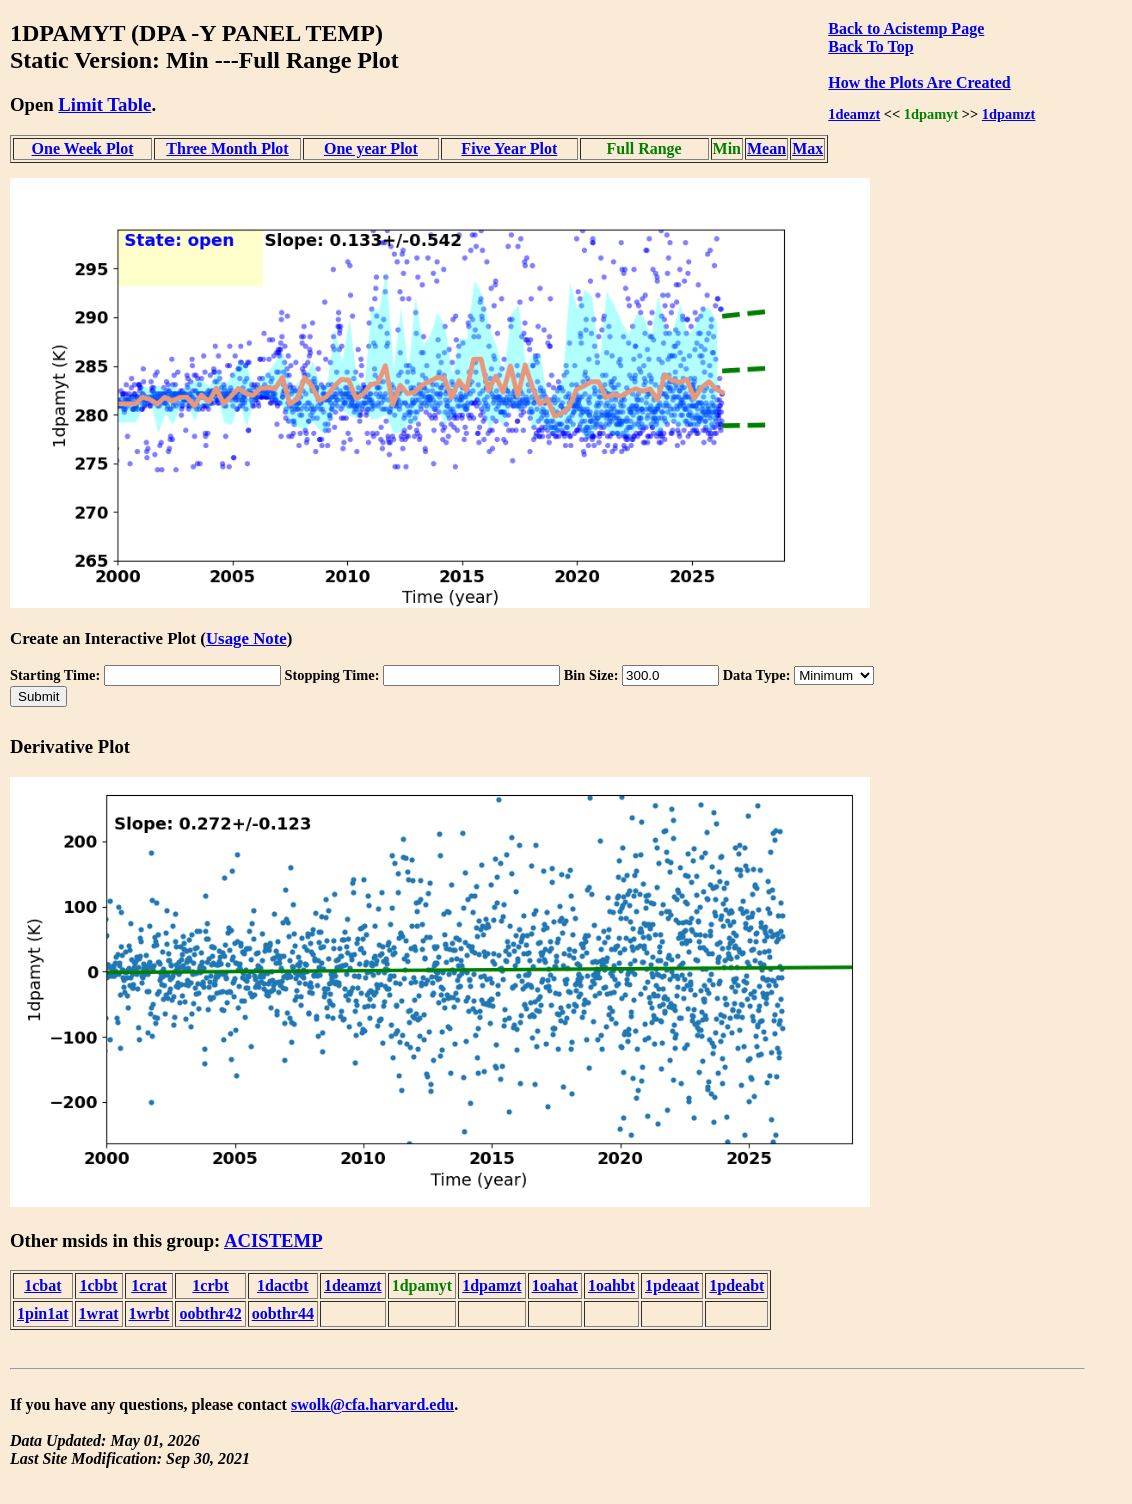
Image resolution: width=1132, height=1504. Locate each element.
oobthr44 (283, 1313)
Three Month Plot (227, 148)
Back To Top (870, 46)
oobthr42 (210, 1313)
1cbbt (98, 1285)
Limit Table (104, 104)
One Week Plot (83, 148)
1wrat (99, 1313)
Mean (766, 148)
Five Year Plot (509, 148)
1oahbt (611, 1285)
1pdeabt (736, 1285)
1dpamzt (1009, 114)
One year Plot (371, 148)
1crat (149, 1285)
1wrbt (149, 1313)
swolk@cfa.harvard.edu (372, 1404)
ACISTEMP (273, 1240)
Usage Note (246, 638)
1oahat (555, 1285)
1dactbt (283, 1285)
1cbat (42, 1285)
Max (807, 148)
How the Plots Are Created (919, 82)
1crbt (210, 1285)
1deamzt (854, 114)
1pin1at (43, 1313)
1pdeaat (672, 1285)
